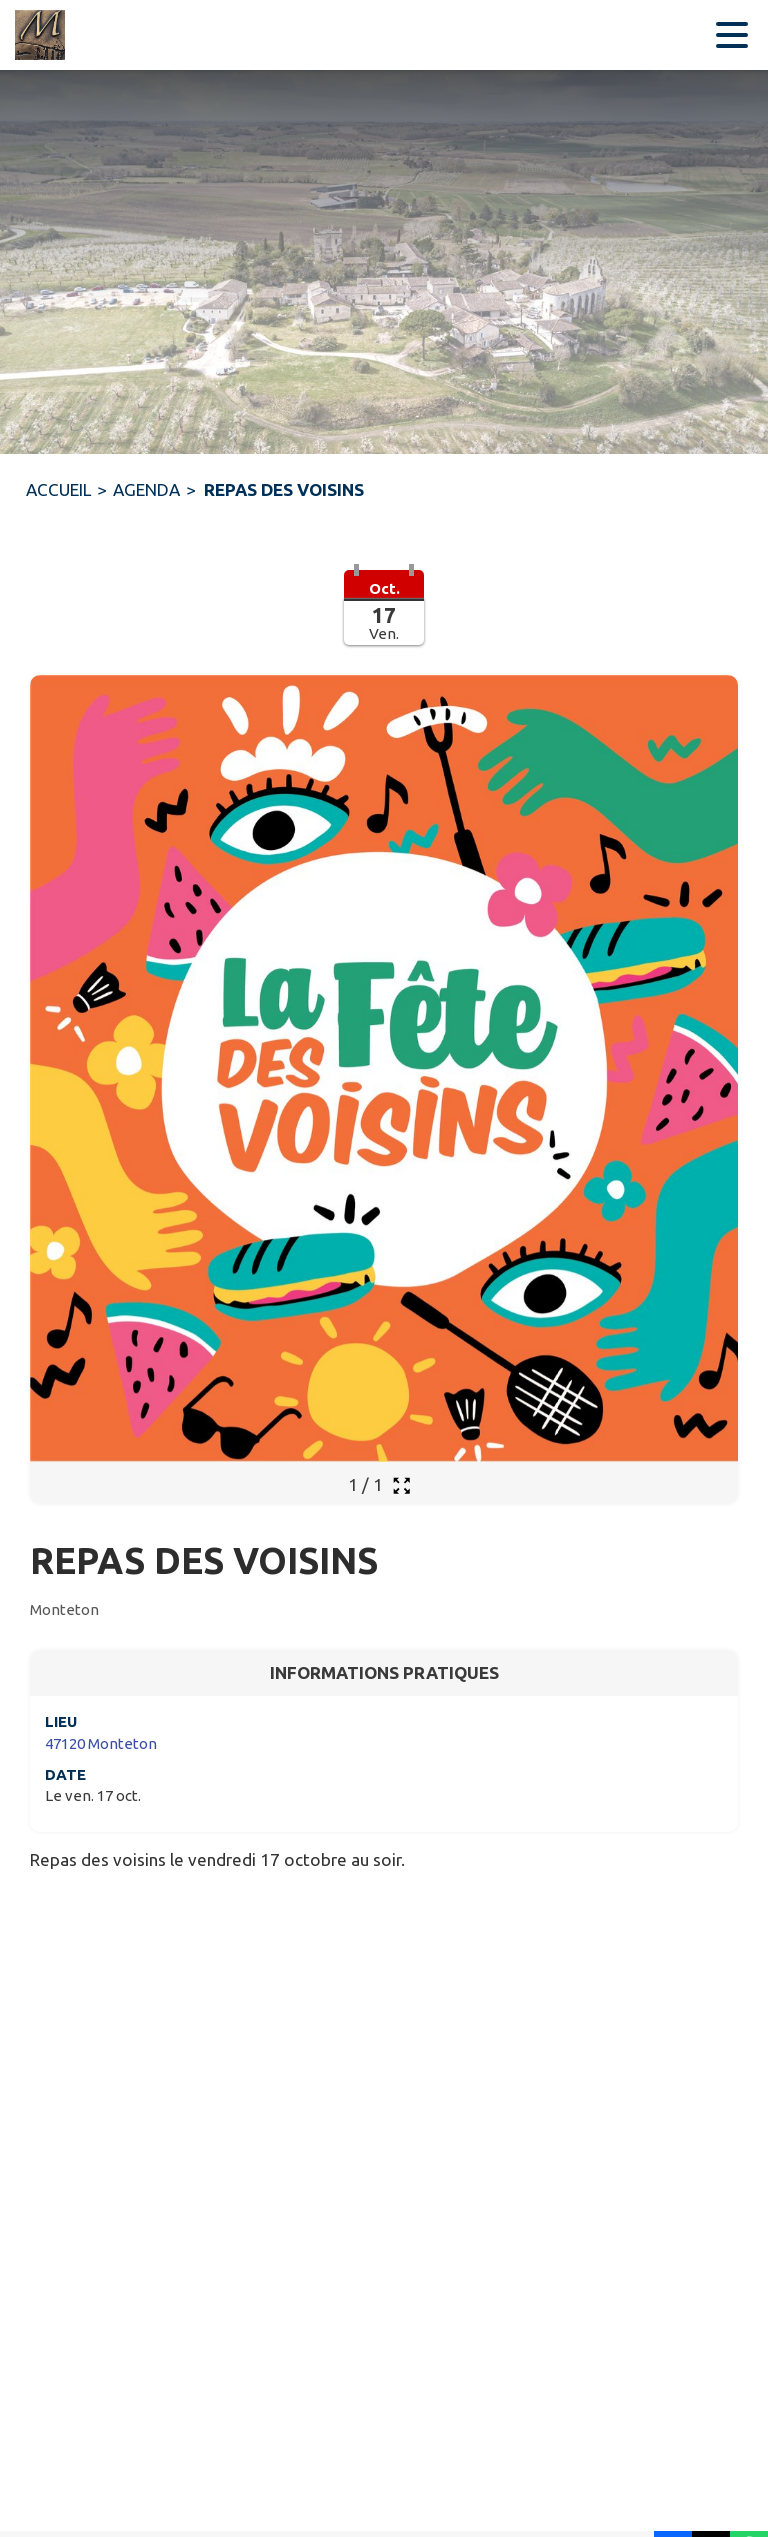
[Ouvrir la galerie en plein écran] (401, 1485)
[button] (384, 620)
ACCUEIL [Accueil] (58, 489)
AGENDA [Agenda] (146, 489)
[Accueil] (40, 35)
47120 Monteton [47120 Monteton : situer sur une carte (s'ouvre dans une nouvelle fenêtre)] (101, 1743)
